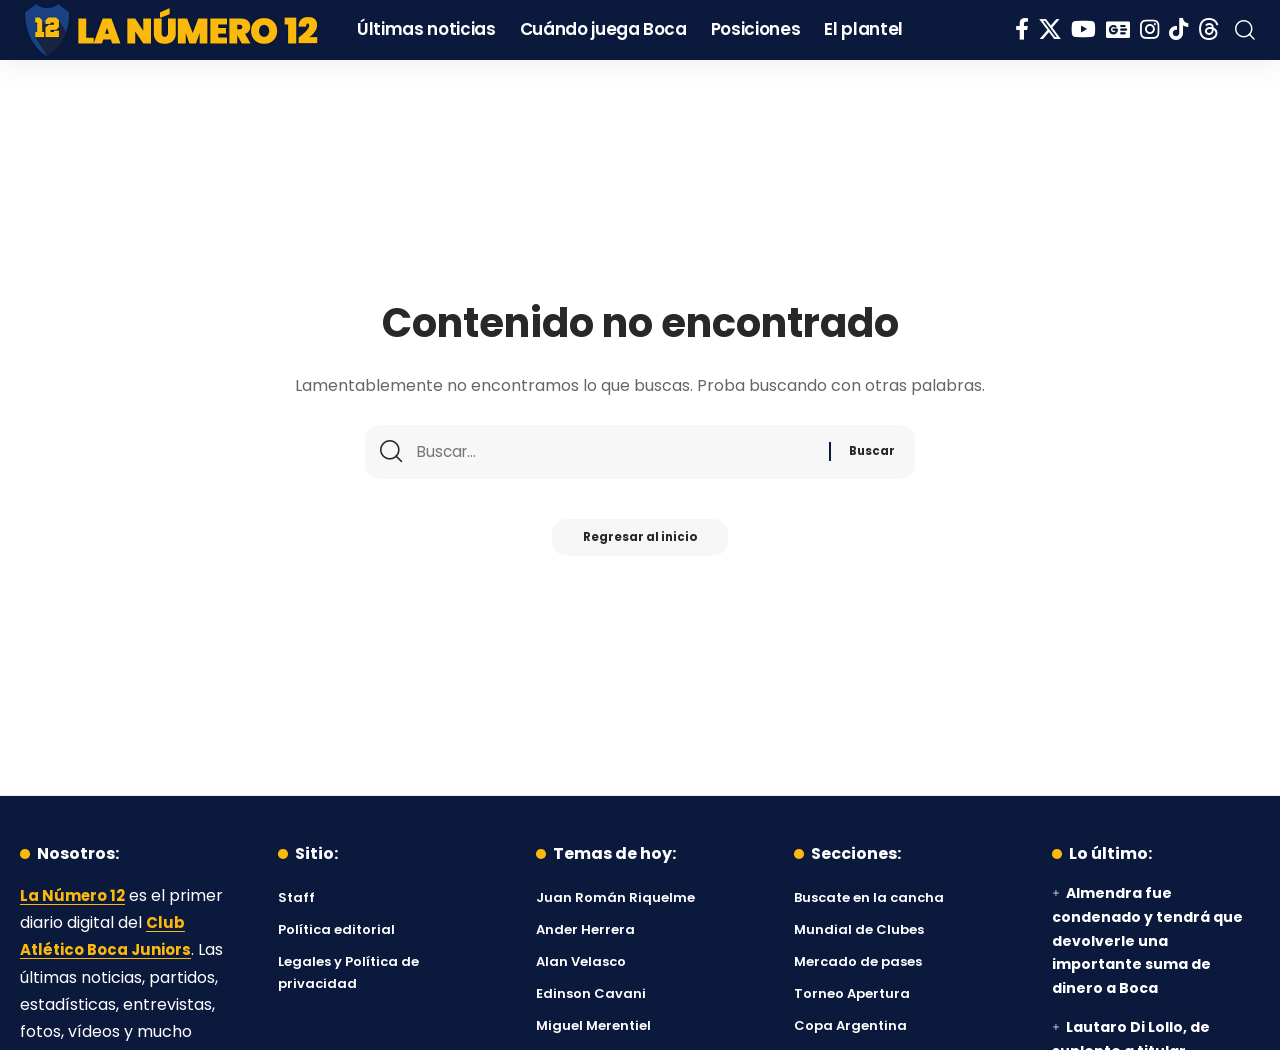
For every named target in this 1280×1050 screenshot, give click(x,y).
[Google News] (1118, 29)
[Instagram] (1149, 29)
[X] (1050, 29)
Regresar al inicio (640, 543)
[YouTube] (1083, 29)
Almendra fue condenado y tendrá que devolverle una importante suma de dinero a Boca (1147, 940)
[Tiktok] (1178, 29)
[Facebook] (1022, 29)
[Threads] (1209, 29)
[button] (1245, 30)
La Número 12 (75, 895)
